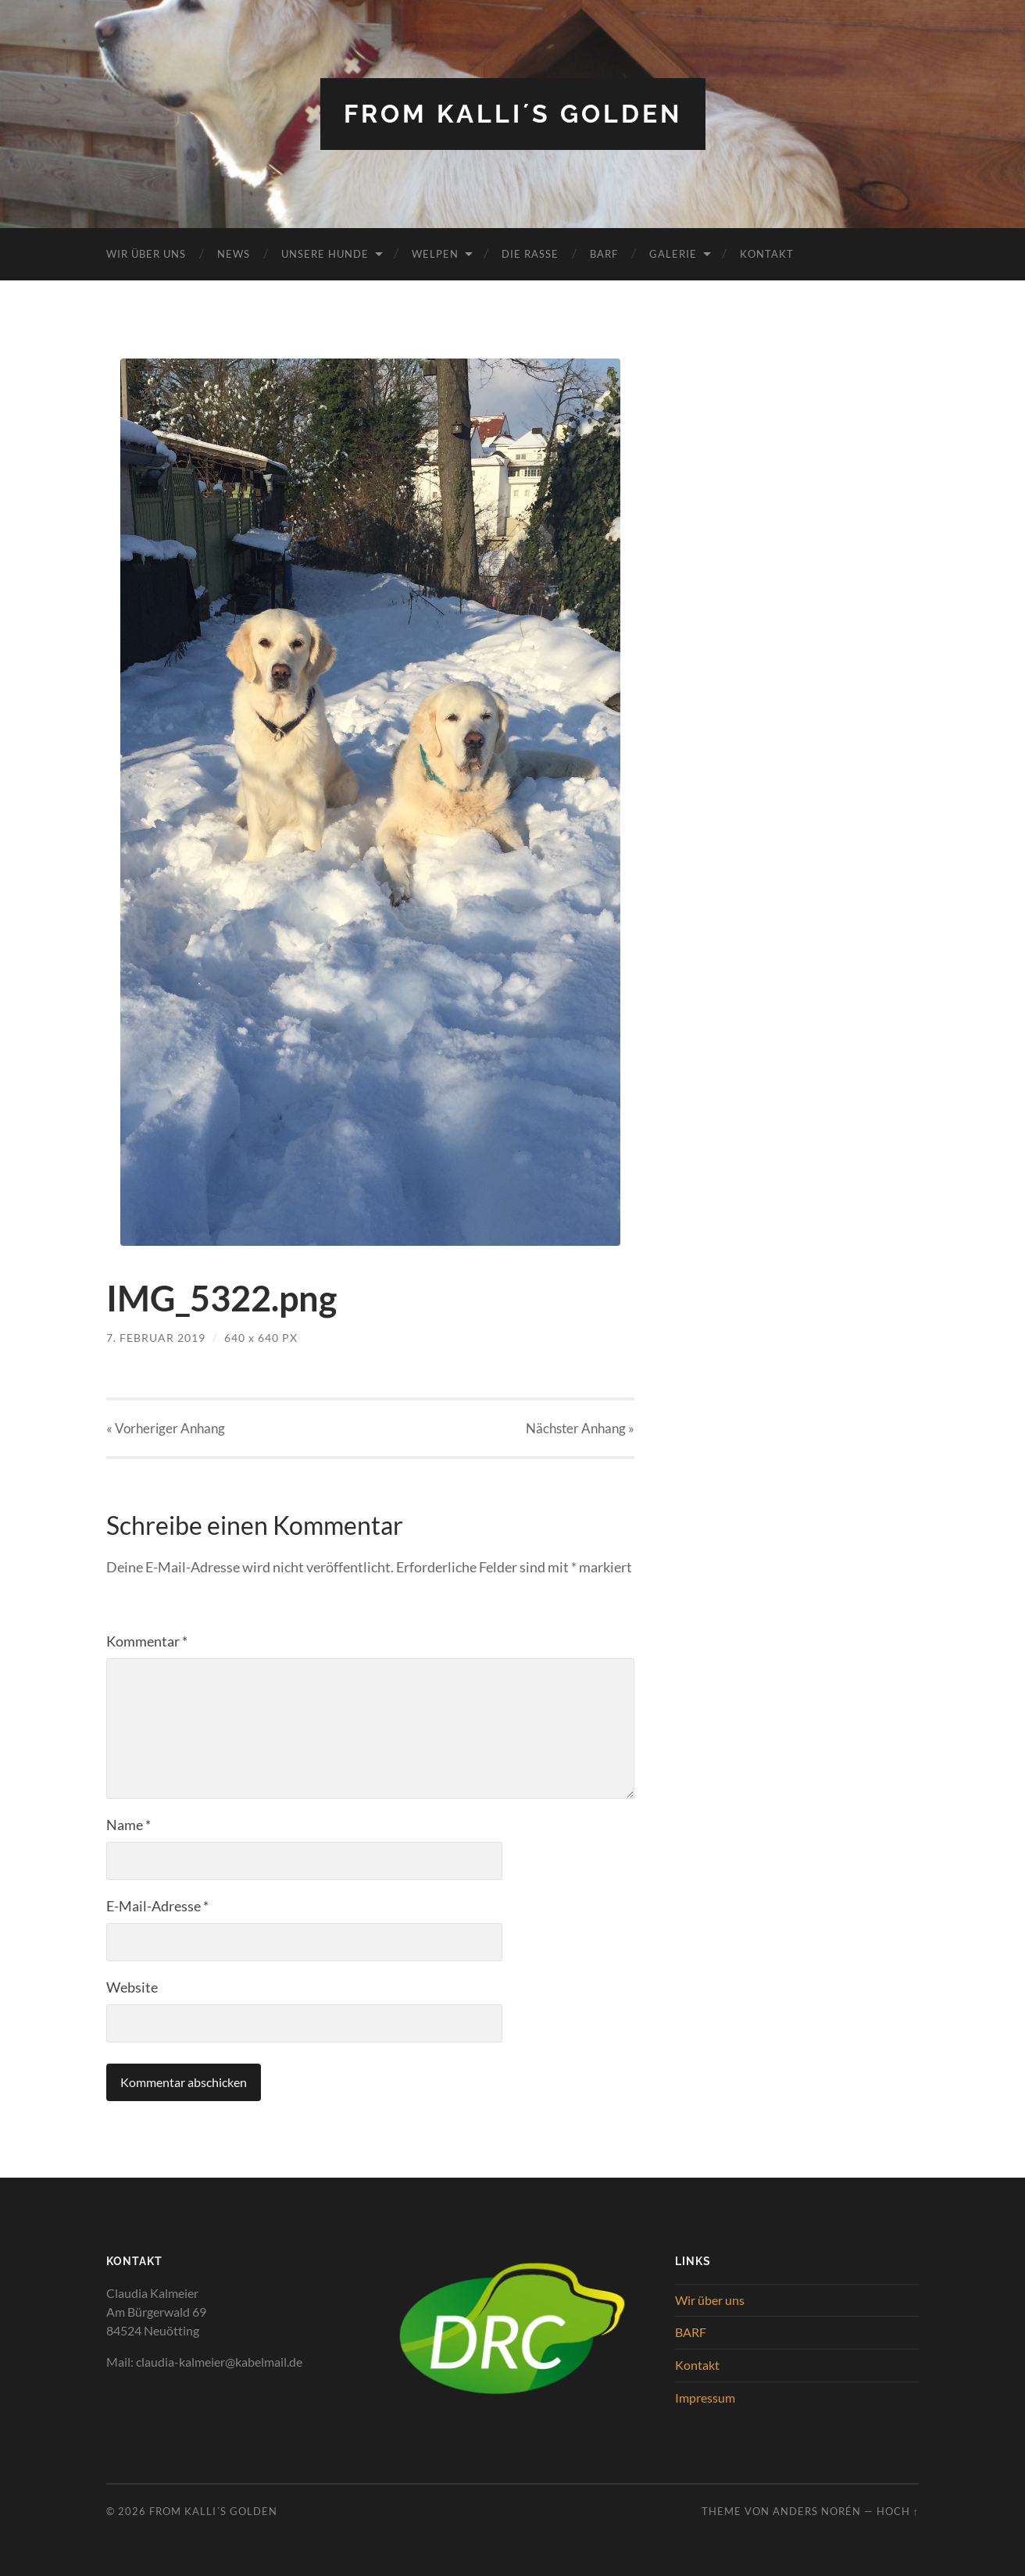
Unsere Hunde (325, 254)
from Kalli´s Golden (513, 113)
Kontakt (767, 254)
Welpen (435, 254)
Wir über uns (146, 254)
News (233, 254)
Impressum (705, 2397)
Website (132, 1987)
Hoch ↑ (898, 2511)
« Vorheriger (165, 1428)
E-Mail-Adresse (157, 1905)
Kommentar (147, 1641)
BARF (604, 254)
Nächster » (580, 1428)
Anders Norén (817, 2511)
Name (128, 1824)
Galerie (673, 254)
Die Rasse (530, 254)
